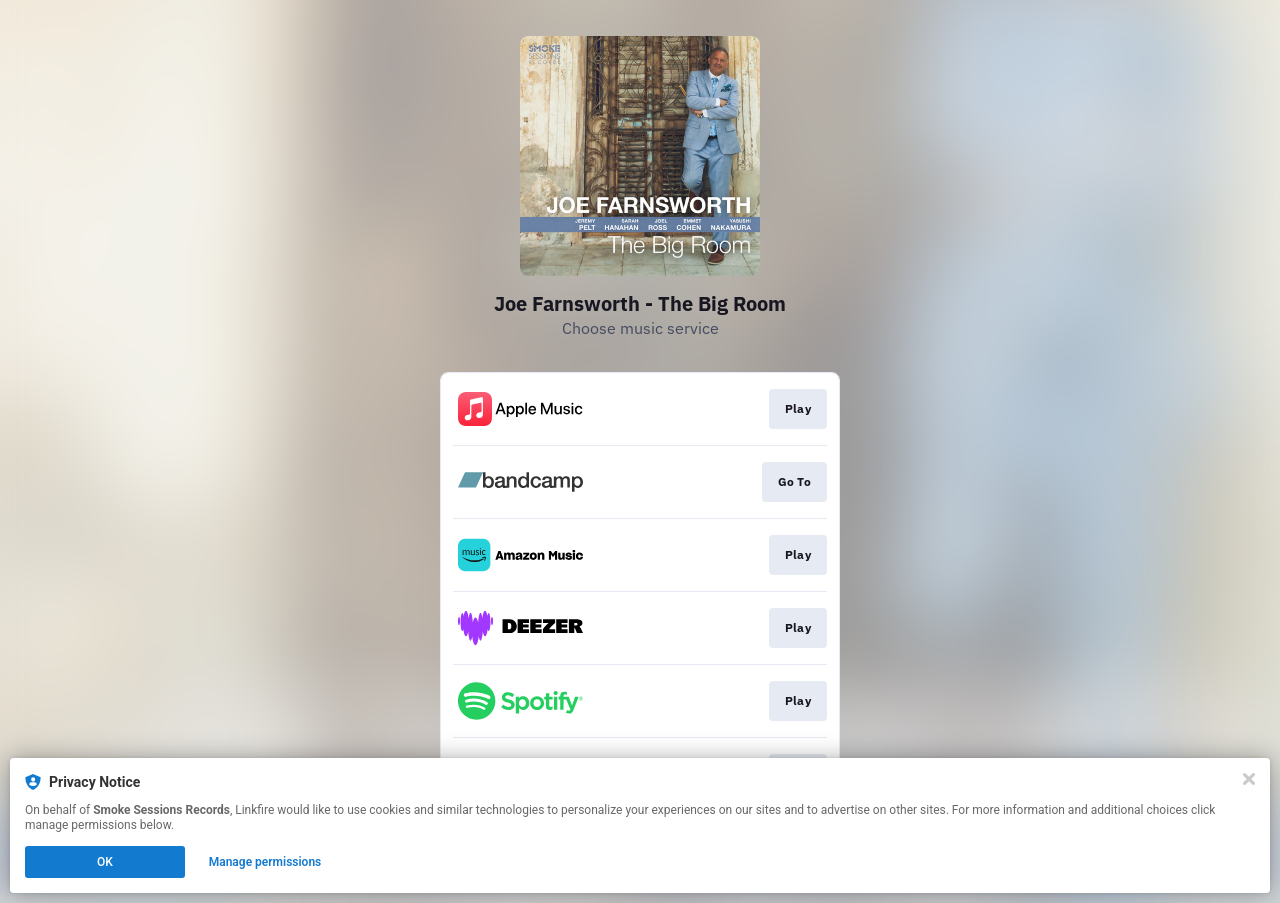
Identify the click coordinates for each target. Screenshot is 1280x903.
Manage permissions (265, 862)
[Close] (1249, 779)
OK (105, 862)
